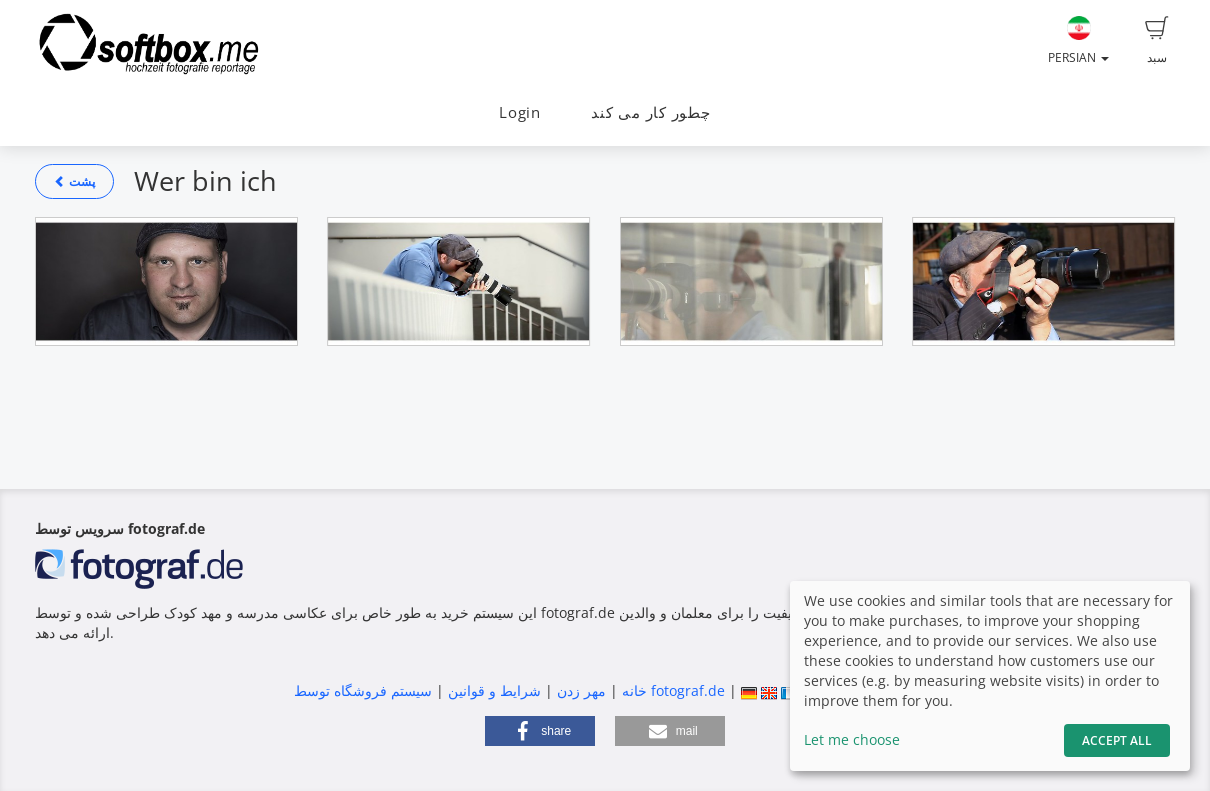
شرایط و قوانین (494, 690)
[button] (540, 731)
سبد (1157, 41)
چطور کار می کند (651, 112)
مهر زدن (581, 690)
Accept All (1117, 740)
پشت (74, 181)
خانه (634, 690)
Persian (1078, 41)
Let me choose (852, 739)
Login (520, 112)
